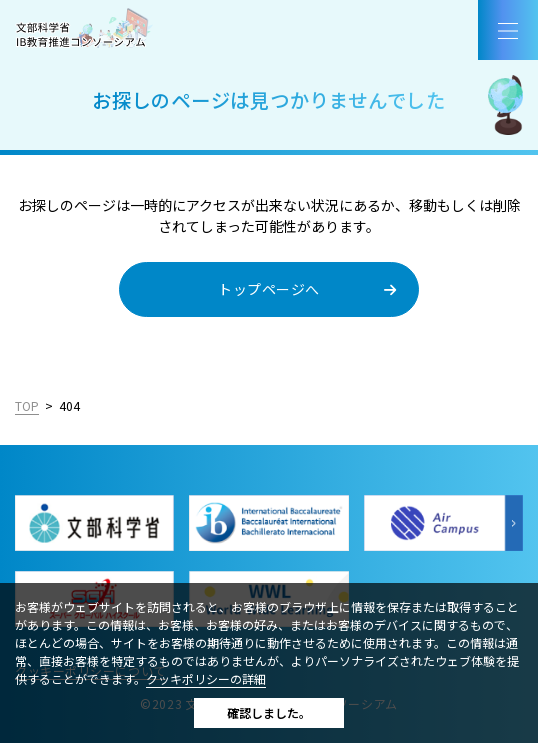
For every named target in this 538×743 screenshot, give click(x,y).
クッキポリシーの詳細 (206, 678)
